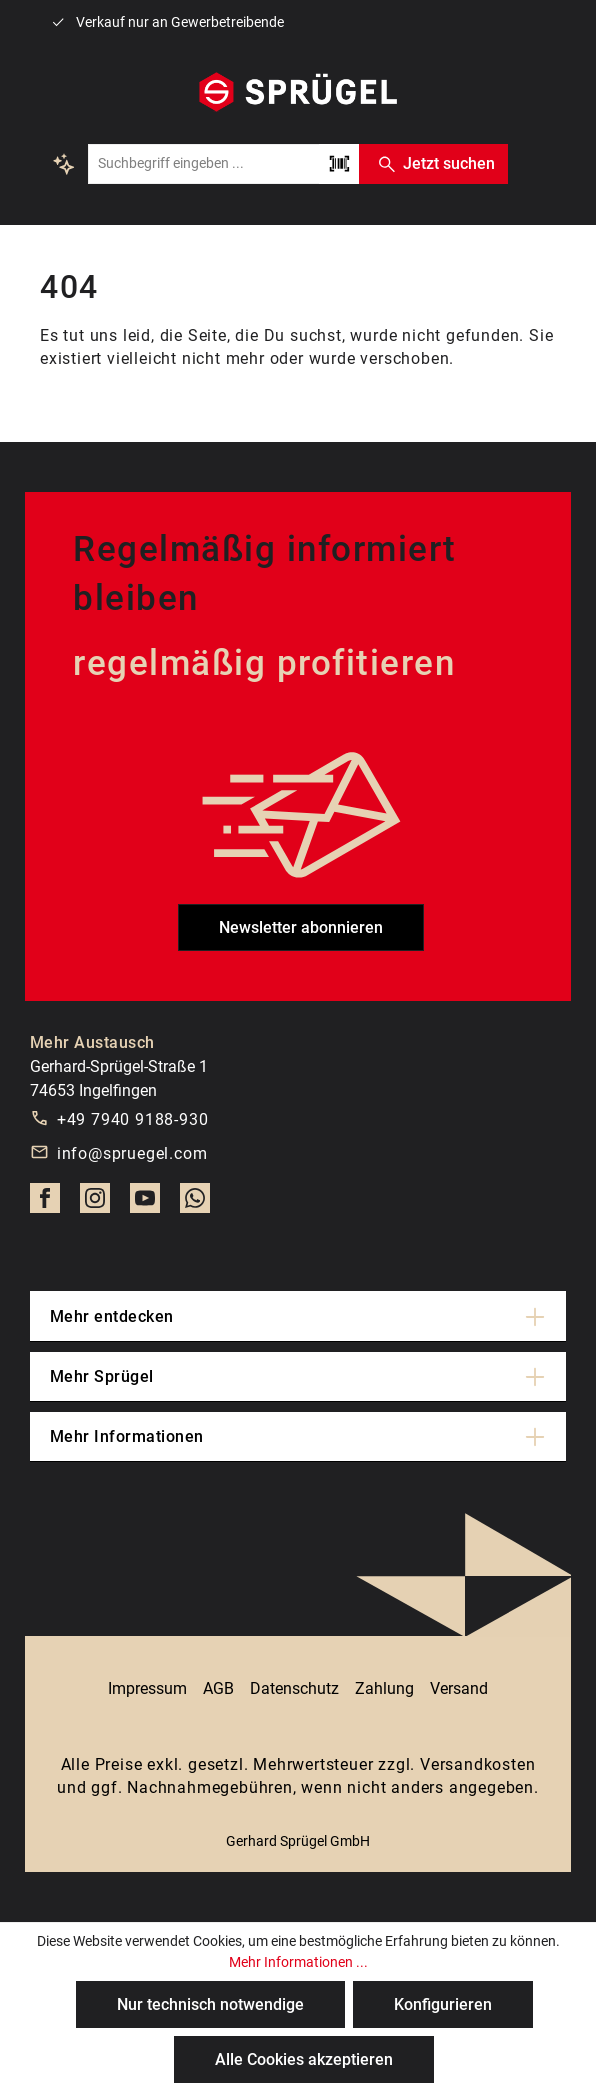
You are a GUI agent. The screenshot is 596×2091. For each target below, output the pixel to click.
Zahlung (384, 1688)
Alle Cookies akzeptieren (304, 2059)
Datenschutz (294, 1688)
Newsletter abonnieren (301, 927)
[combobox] (203, 164)
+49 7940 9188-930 (133, 1119)
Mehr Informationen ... (298, 1962)
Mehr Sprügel (102, 1376)
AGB (218, 1688)
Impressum (147, 1688)
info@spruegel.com (132, 1153)
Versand (459, 1688)
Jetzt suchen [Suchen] (433, 164)
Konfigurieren (443, 2004)
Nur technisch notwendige (210, 2004)
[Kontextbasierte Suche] (64, 164)
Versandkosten (477, 1764)
